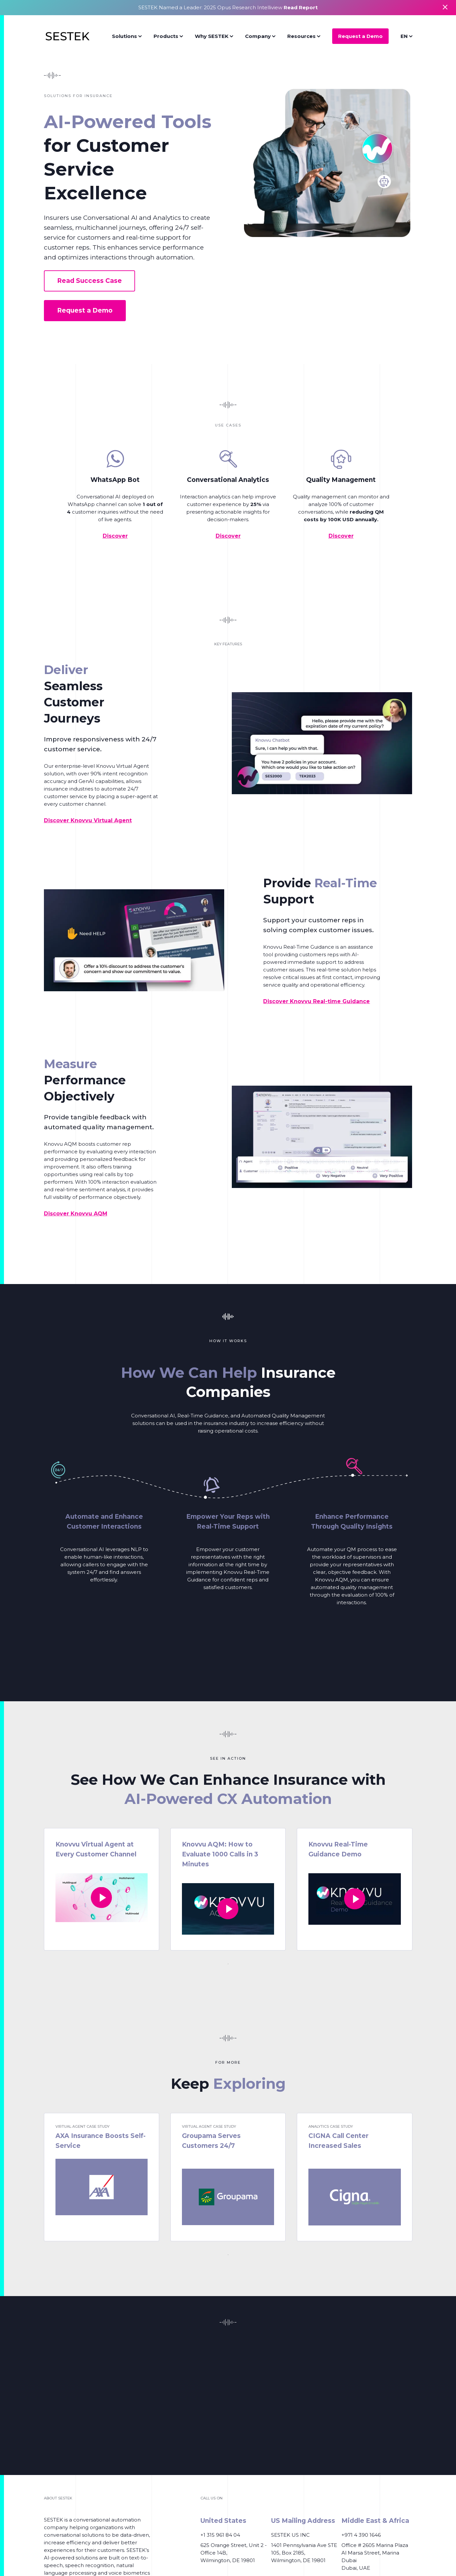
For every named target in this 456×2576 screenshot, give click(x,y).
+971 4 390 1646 (361, 2535)
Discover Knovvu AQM (75, 1213)
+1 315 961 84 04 (220, 2535)
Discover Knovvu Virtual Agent (88, 820)
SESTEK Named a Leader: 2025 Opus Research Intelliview (228, 7)
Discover (115, 536)
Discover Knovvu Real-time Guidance (316, 1001)
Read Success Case (89, 281)
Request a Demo (360, 36)
